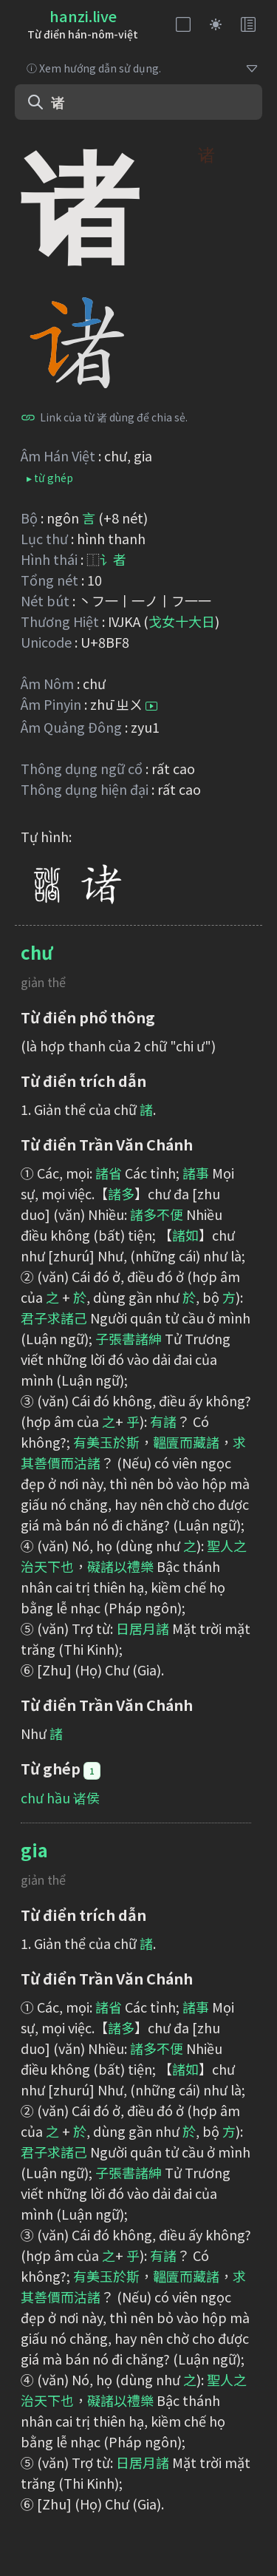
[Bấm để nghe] (151, 706)
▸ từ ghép (50, 477)
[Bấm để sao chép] (28, 417)
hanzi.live (83, 16)
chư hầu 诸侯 (60, 1797)
